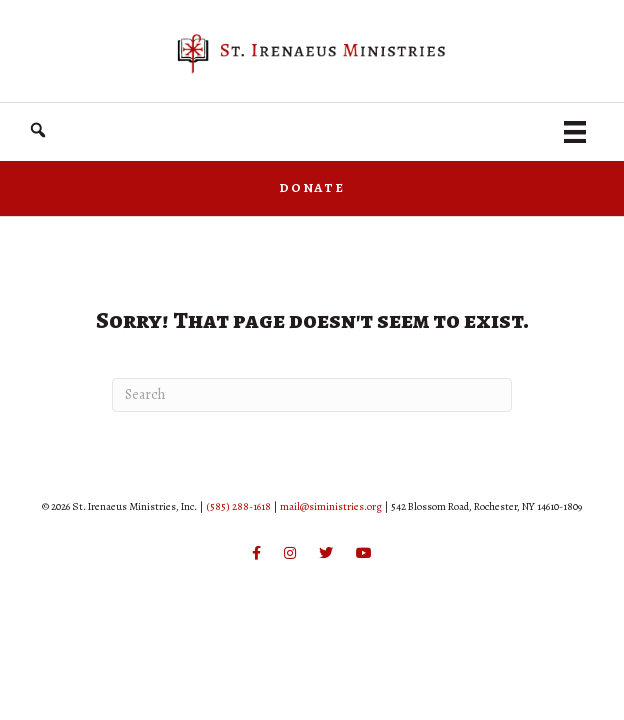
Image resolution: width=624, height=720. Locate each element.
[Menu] (575, 132)
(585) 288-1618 (238, 506)
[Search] (312, 395)
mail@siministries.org (331, 506)
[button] (38, 130)
